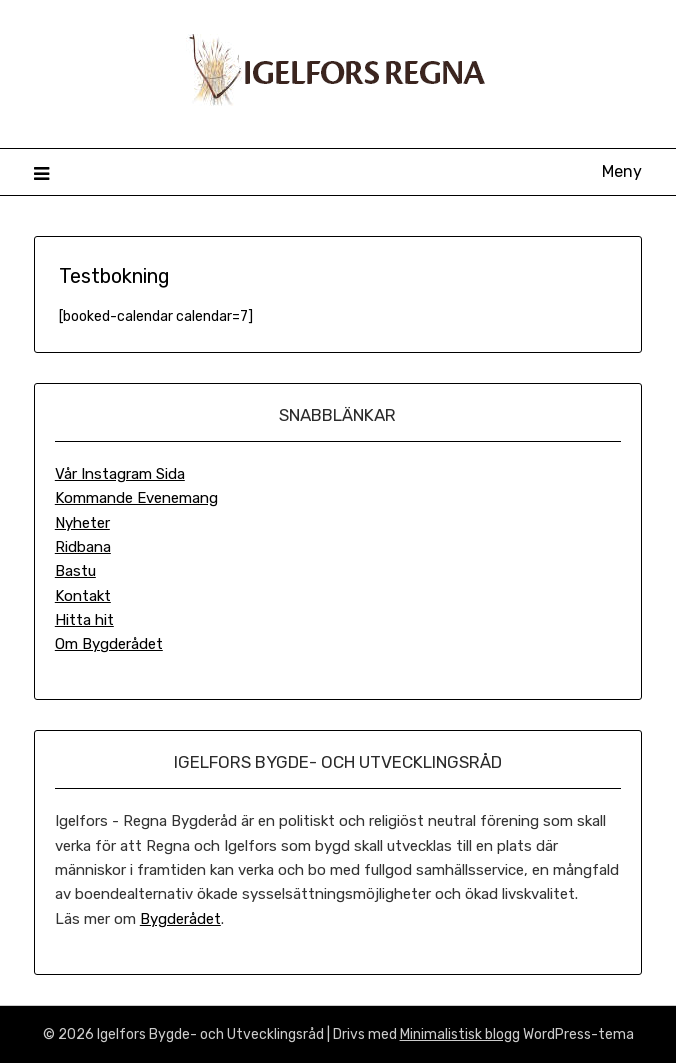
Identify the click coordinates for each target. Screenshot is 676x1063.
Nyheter (82, 523)
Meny (622, 171)
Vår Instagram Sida (120, 474)
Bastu (75, 571)
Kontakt (83, 596)
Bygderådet (180, 919)
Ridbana (83, 547)
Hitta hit (84, 620)
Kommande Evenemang (136, 498)
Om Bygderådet (109, 644)
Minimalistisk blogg (460, 1034)
